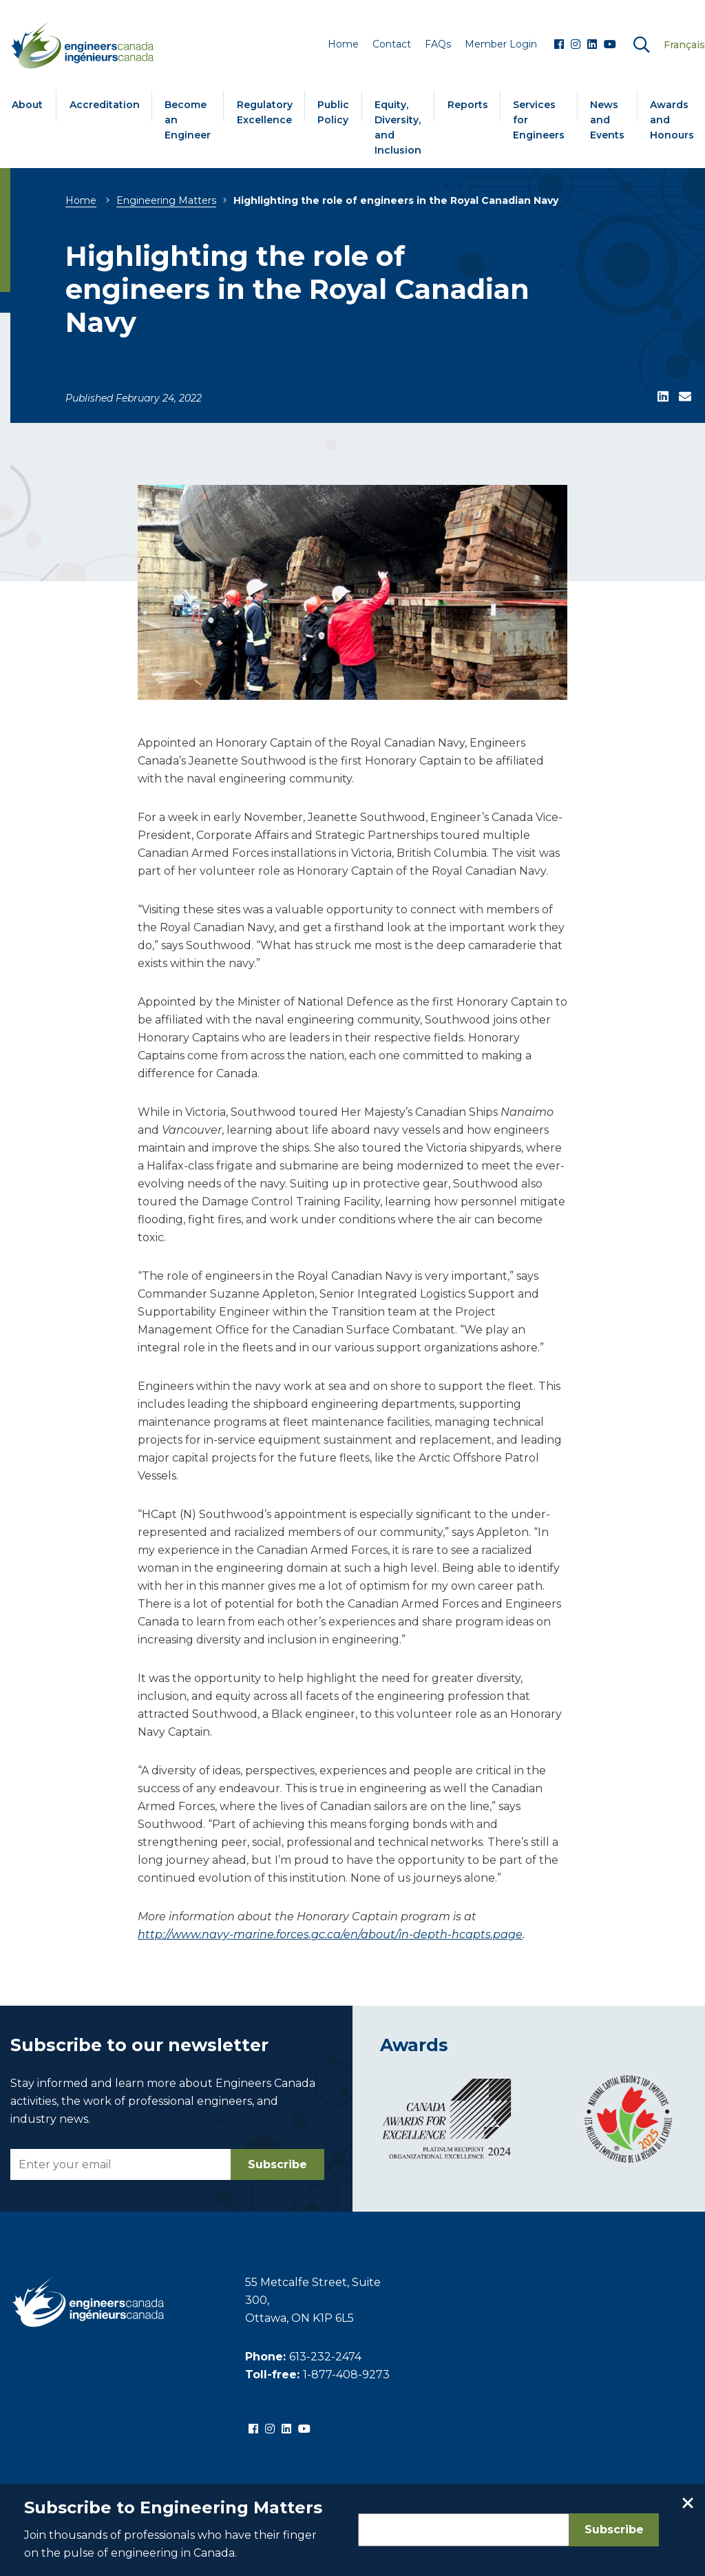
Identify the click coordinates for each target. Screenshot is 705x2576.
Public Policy (333, 112)
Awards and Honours (672, 119)
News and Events (607, 119)
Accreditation (105, 104)
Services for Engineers (539, 119)
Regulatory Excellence (265, 112)
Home (80, 200)
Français (684, 45)
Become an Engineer (188, 119)
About (27, 104)
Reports (468, 104)
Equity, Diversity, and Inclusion (398, 127)
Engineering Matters (166, 200)
